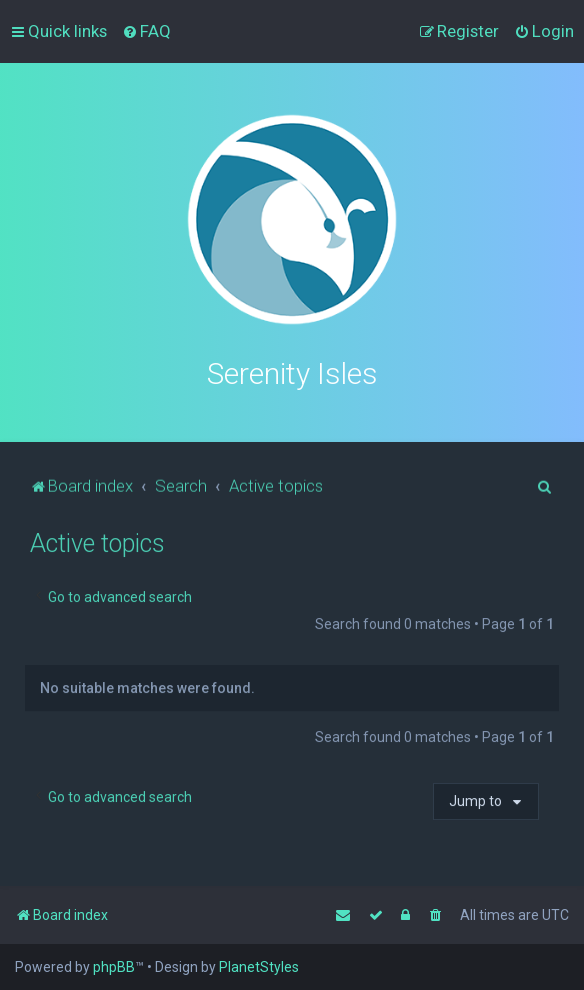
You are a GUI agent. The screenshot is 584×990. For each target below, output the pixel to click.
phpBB (114, 967)
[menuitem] (146, 31)
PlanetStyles (259, 967)
